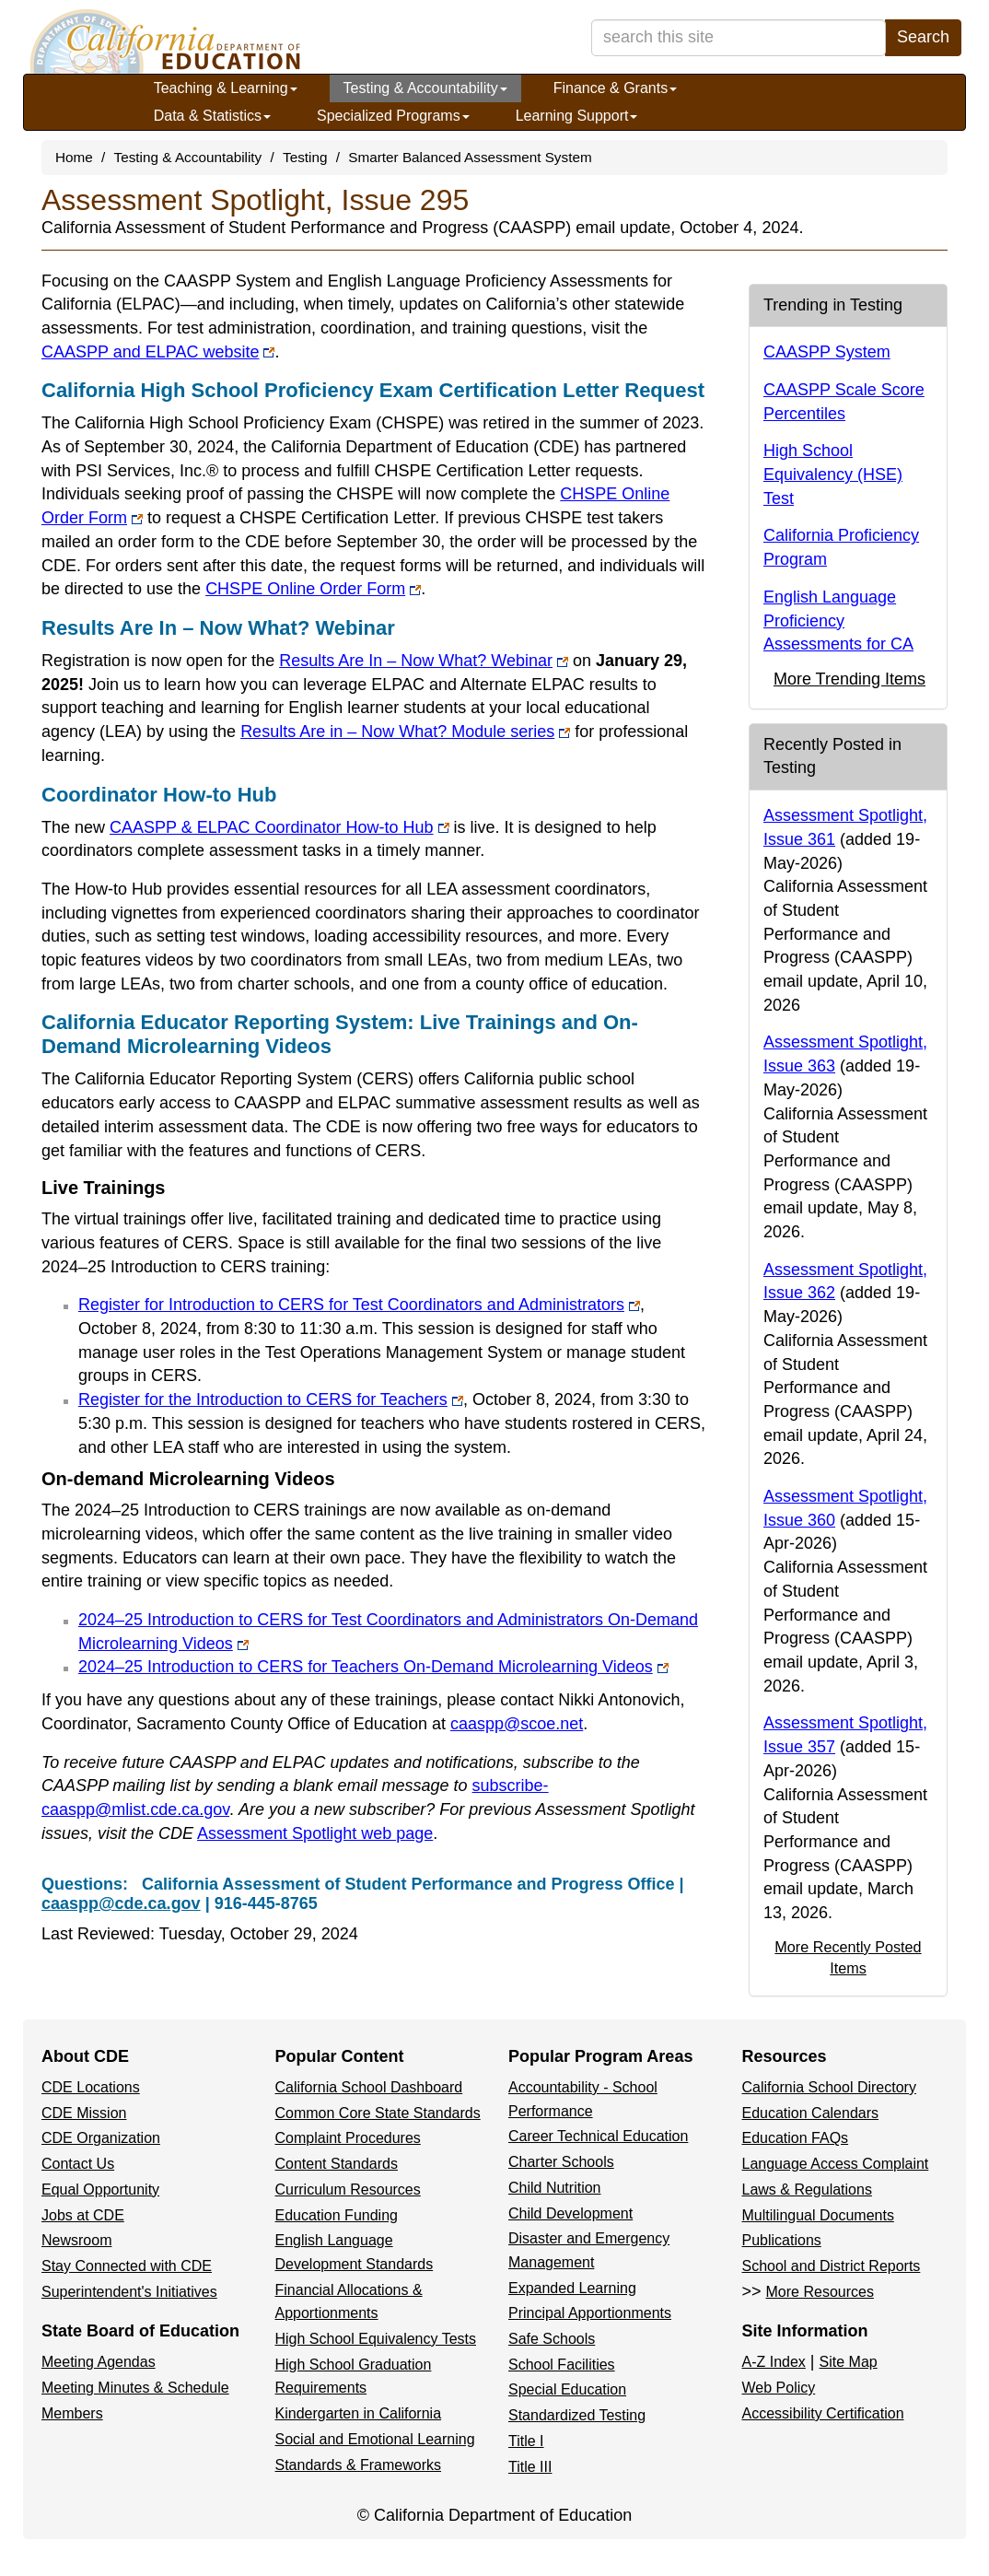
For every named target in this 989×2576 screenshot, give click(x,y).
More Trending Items (849, 679)
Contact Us (77, 2164)
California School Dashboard (369, 2087)
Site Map (849, 2362)
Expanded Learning (572, 2288)
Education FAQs (795, 2138)
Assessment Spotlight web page (315, 1833)
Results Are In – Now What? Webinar (423, 660)
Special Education (567, 2389)
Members (72, 2413)
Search (923, 37)
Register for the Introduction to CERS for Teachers (270, 1399)
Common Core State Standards (378, 2113)
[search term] (738, 37)
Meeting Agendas (98, 2362)
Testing (305, 157)
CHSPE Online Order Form (313, 589)
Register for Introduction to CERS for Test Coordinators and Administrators (359, 1304)
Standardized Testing (577, 2415)
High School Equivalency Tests (376, 2339)
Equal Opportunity (100, 2189)
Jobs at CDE (82, 2215)
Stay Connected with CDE (126, 2266)
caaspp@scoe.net (516, 1724)
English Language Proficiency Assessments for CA (838, 620)
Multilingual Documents (818, 2215)
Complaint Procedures (348, 2138)
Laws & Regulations (807, 2189)
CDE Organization (100, 2138)
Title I (526, 2441)
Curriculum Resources (348, 2189)
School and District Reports (831, 2266)
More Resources (820, 2292)
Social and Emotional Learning (375, 2439)
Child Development (570, 2213)
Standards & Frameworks (358, 2465)
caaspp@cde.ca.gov (121, 1903)
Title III (530, 2467)
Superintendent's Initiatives (129, 2292)
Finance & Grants (615, 88)
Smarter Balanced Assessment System (469, 157)
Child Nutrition (554, 2187)
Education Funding (336, 2215)
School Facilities (561, 2364)
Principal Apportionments (589, 2313)
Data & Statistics (212, 115)
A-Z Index (774, 2362)
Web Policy (779, 2387)
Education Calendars (810, 2113)
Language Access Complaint (835, 2164)
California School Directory (829, 2087)
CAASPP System (826, 352)
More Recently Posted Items (847, 1957)
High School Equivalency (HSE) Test (832, 474)
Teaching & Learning (225, 88)
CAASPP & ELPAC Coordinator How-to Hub (279, 827)
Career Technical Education (598, 2136)
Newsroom (76, 2240)
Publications (781, 2240)
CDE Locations (90, 2087)
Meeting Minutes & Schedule (135, 2387)
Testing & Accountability (425, 88)
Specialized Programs (393, 115)
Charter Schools (561, 2162)
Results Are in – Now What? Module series (405, 731)
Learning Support (577, 115)
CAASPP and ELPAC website (157, 352)
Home (74, 157)
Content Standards (336, 2164)
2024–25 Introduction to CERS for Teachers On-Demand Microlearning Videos (373, 1666)
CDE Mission (83, 2113)
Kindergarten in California (358, 2413)
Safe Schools (551, 2339)
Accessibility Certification (823, 2413)
